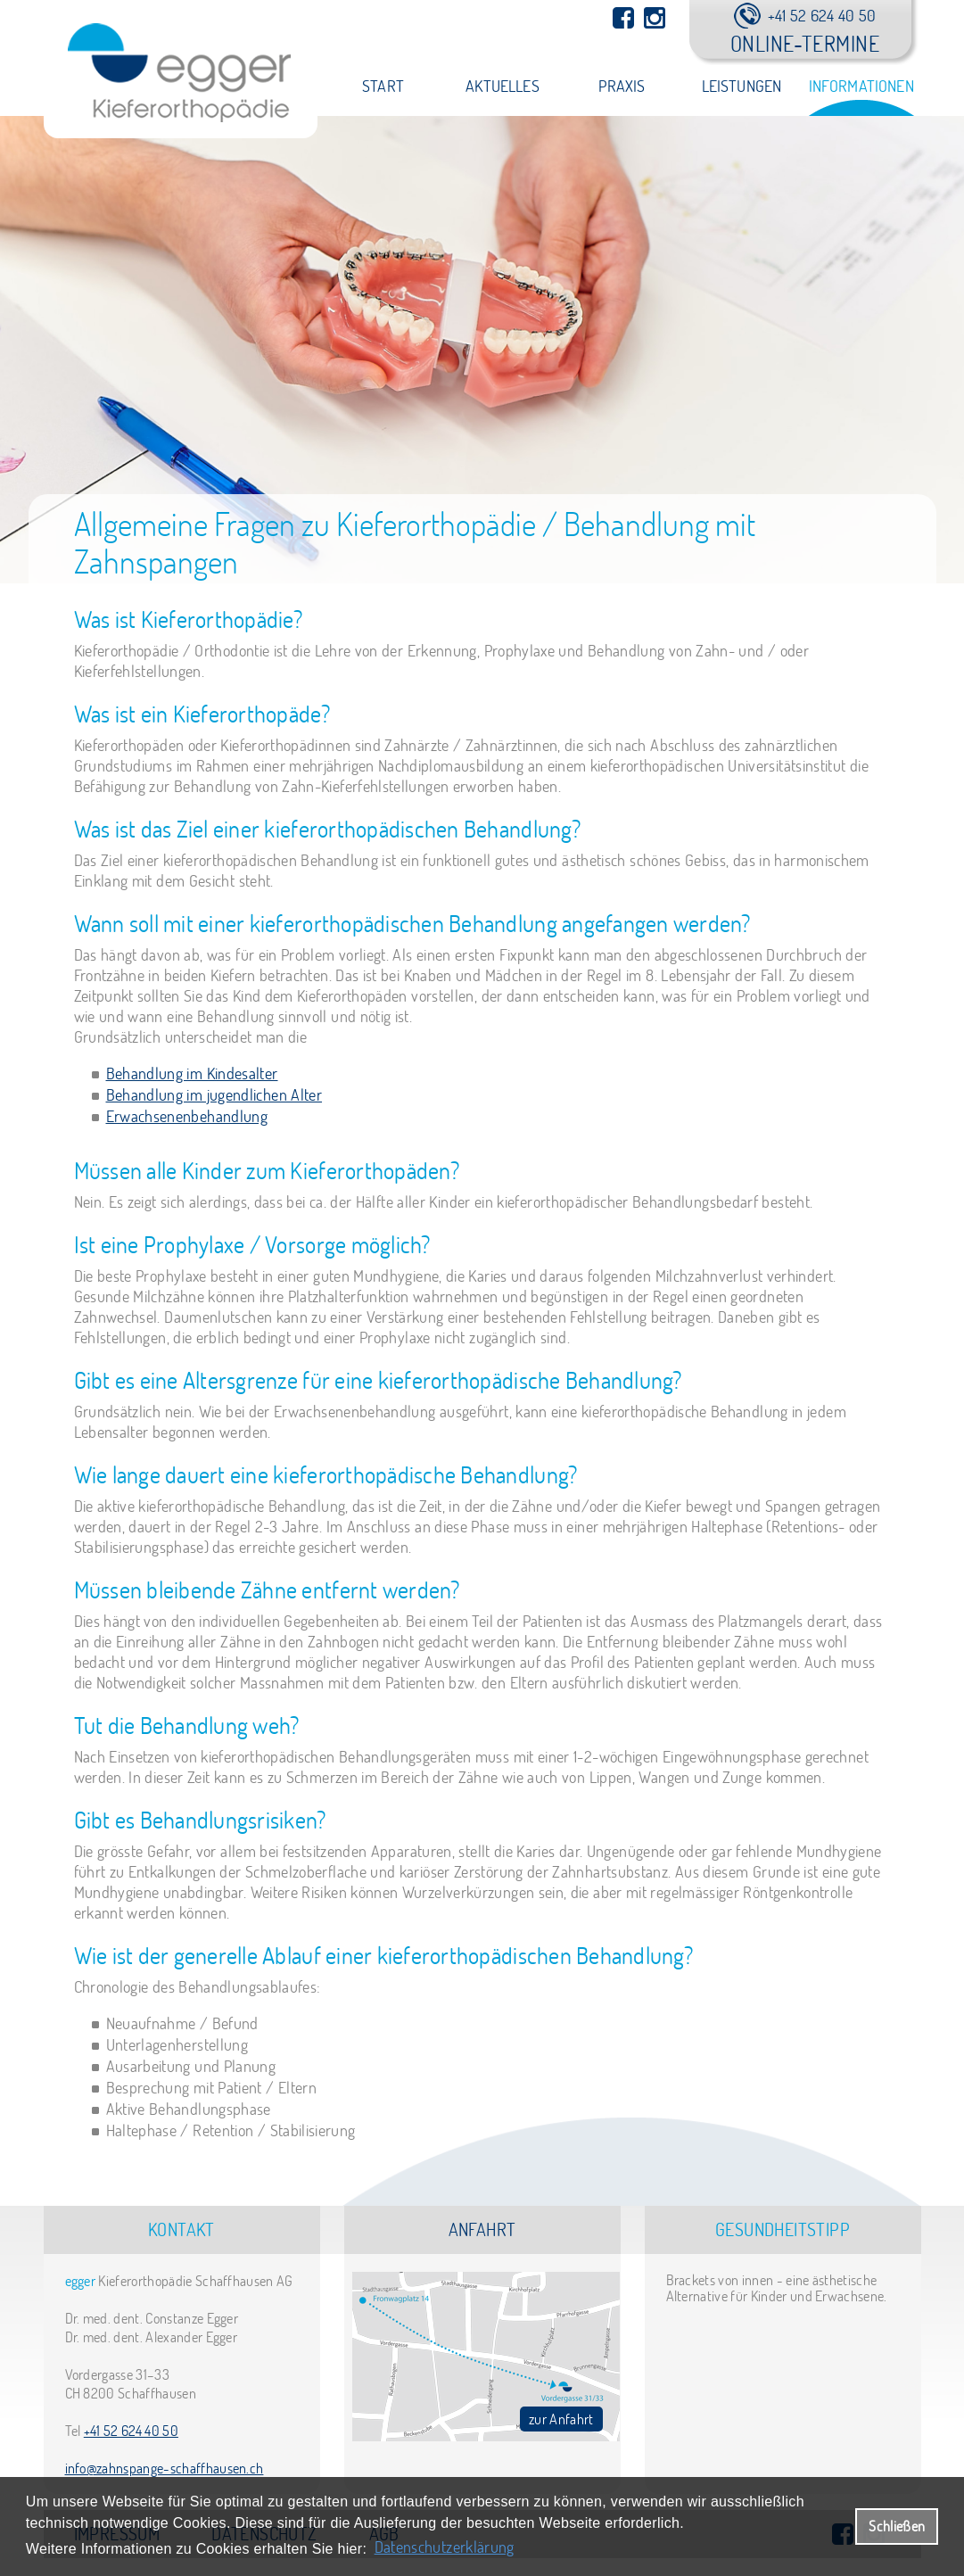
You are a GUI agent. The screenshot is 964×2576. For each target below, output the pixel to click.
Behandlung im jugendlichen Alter (214, 1095)
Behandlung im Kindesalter (192, 1073)
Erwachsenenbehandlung (187, 1116)
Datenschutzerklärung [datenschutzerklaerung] (445, 2547)
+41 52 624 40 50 (131, 2431)
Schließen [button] (897, 2525)
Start (383, 86)
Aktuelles (503, 86)
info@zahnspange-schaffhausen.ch (164, 2468)
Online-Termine (805, 43)
